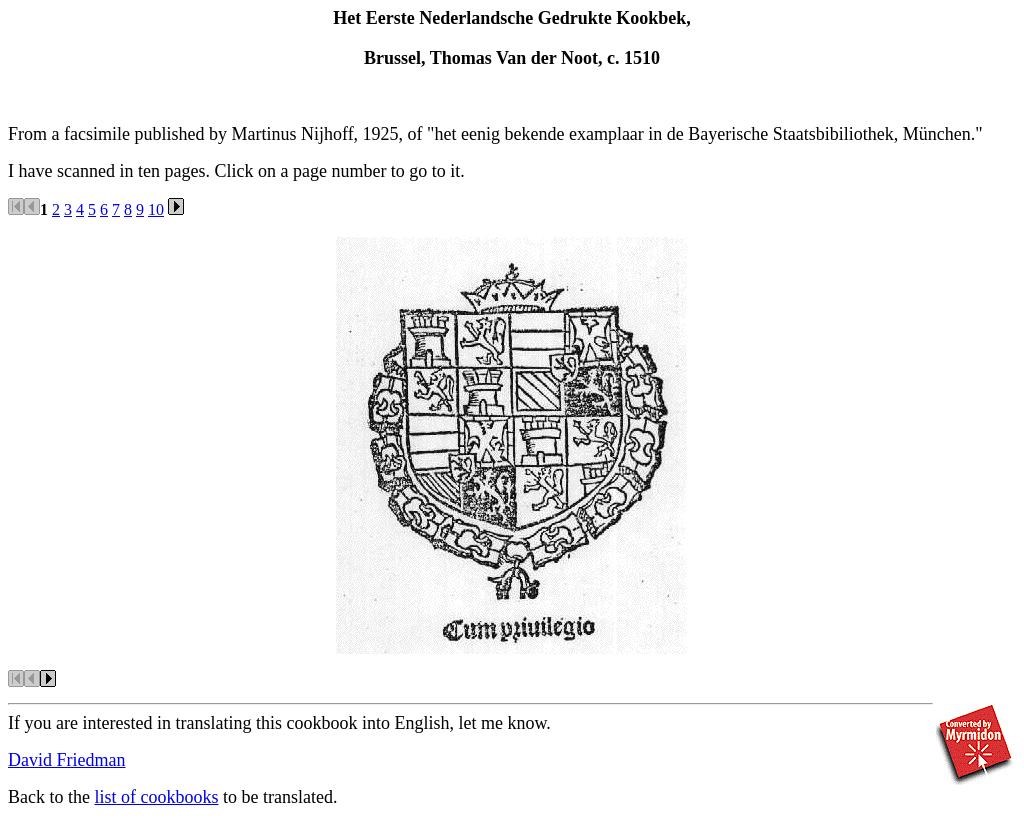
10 (156, 209)
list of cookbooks (156, 797)
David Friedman (66, 760)
